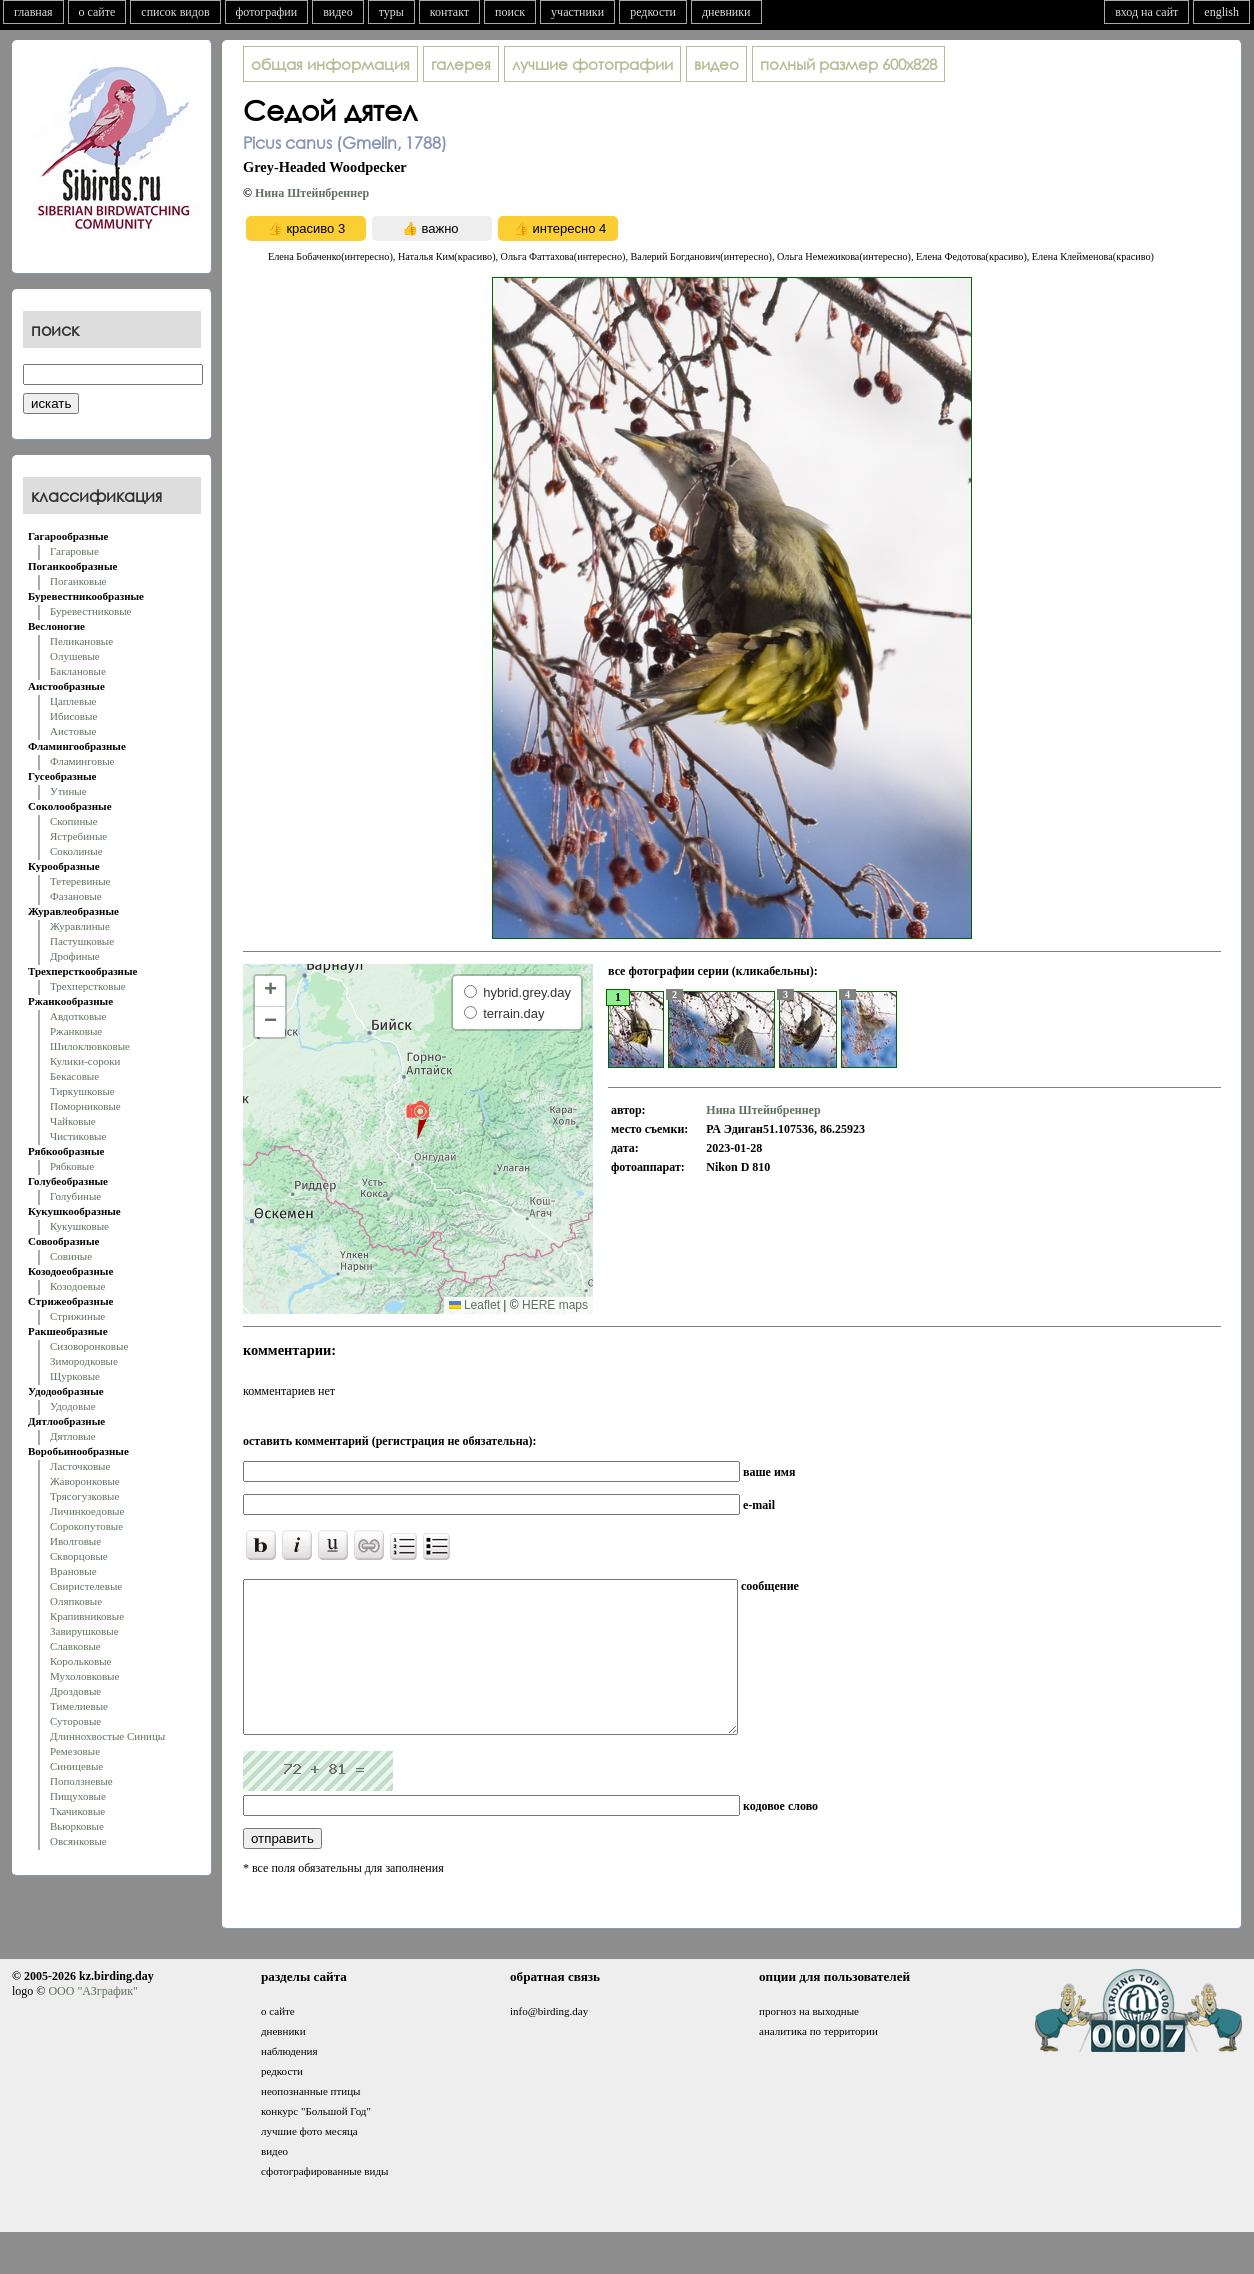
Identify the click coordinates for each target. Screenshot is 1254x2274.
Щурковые (75, 1376)
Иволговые (75, 1541)
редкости (653, 12)
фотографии (267, 12)
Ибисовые (73, 716)
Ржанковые (76, 1031)
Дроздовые (75, 1691)
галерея (461, 64)
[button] (417, 1119)
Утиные (68, 791)
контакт (449, 12)
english (1221, 12)
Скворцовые (79, 1556)
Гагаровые (74, 551)
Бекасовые (74, 1076)
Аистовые (73, 731)
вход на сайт (1146, 12)
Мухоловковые (84, 1676)
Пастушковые (82, 941)
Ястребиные (78, 836)
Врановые (73, 1571)
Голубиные (75, 1196)
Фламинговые (82, 761)
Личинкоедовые (87, 1511)
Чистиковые (78, 1136)
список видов (175, 12)
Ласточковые (80, 1466)
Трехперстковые (88, 986)
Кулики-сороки (85, 1061)
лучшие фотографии (592, 64)
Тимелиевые (79, 1706)
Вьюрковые (77, 1826)
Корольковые (80, 1661)
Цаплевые (73, 701)
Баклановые (78, 671)
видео (338, 12)
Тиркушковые (82, 1091)
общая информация (330, 64)
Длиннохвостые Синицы (107, 1736)
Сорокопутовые (86, 1526)
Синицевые (76, 1766)
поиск (510, 12)
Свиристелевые (86, 1586)
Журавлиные (80, 926)
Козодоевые (77, 1286)
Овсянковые (78, 1841)
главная (33, 12)
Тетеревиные (80, 881)
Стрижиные (77, 1316)
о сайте (97, 12)
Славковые (75, 1646)
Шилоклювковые (90, 1046)
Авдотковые (78, 1016)
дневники (726, 12)
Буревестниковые (90, 611)
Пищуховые (78, 1796)
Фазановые (76, 896)
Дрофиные (75, 956)
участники (577, 12)
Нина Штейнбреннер (312, 193)
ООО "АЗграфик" (92, 2021)
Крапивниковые (87, 1616)
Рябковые (72, 1166)
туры (391, 12)
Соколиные (76, 851)
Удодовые (73, 1406)
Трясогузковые (84, 1496)
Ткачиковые (77, 1811)
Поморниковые (85, 1106)
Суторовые (75, 1721)
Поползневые (81, 1781)
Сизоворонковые (89, 1346)
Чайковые (73, 1121)
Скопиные (74, 821)
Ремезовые (75, 1751)
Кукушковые (79, 1226)
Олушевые (75, 656)
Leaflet (474, 1305)
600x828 (848, 64)
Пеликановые (81, 641)
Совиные (71, 1256)
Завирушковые (84, 1631)
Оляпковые (76, 1601)
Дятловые (73, 1436)
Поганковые (78, 581)
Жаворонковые (85, 1481)
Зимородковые (84, 1361)
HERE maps (555, 1305)
